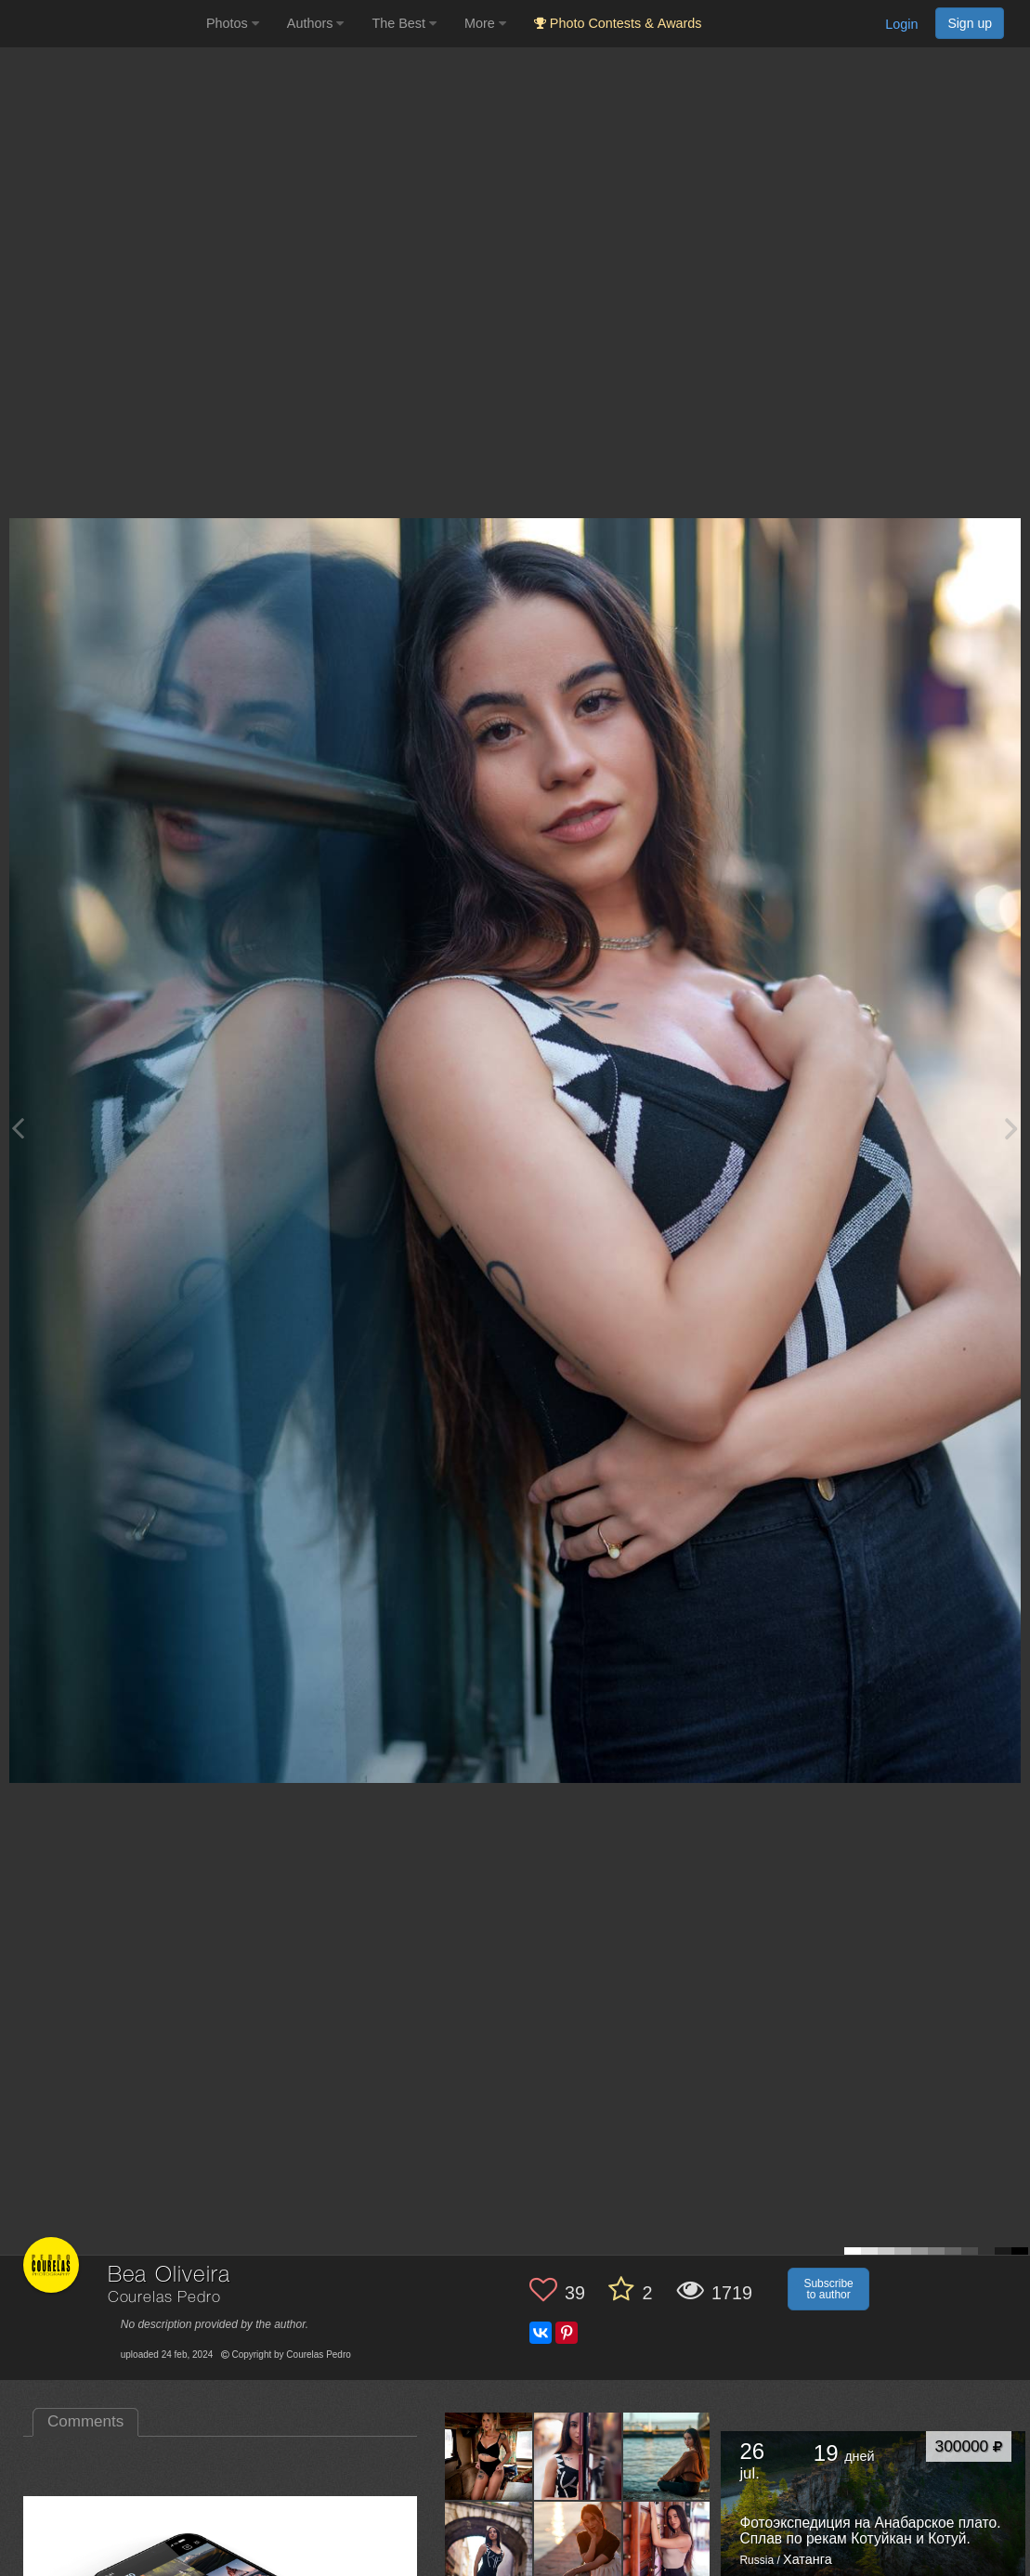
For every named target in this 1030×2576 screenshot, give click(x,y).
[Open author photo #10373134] (667, 2456)
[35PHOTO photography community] (100, 23)
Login (901, 24)
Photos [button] (232, 23)
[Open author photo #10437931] (578, 2456)
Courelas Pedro (164, 2298)
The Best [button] (404, 23)
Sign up (969, 23)
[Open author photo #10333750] (578, 2545)
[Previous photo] (17, 1128)
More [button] (485, 23)
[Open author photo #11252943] (489, 2456)
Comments (85, 2421)
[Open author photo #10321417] (667, 2545)
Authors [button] (316, 23)
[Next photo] (1011, 1128)
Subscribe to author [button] (828, 2289)
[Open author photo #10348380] (489, 2545)
